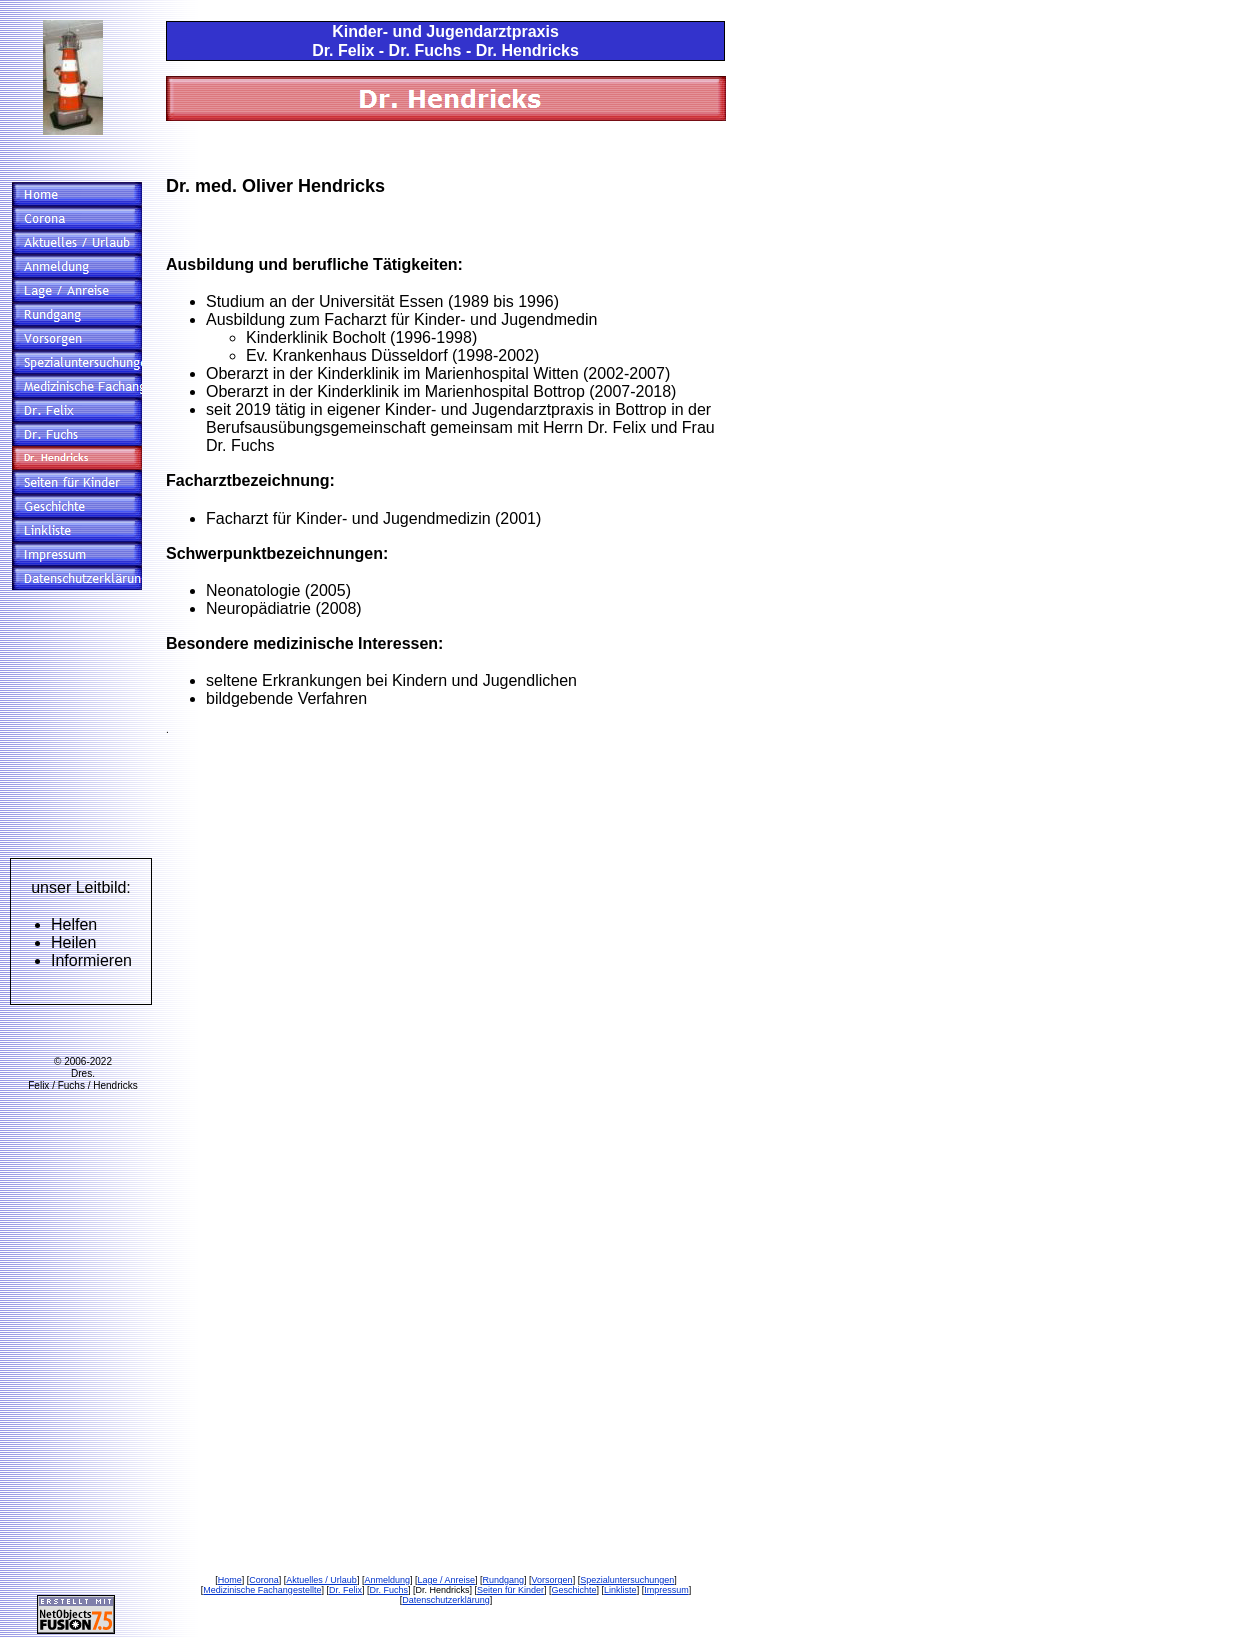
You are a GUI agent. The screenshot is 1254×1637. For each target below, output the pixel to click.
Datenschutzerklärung (446, 1600)
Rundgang (504, 1580)
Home (230, 1580)
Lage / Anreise (446, 1580)
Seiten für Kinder (510, 1590)
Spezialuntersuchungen (627, 1580)
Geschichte (574, 1590)
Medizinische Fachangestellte (262, 1590)
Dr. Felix (345, 1590)
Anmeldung (387, 1580)
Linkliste (620, 1590)
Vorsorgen (552, 1580)
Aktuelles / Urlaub (321, 1580)
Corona (264, 1580)
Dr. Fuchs (388, 1590)
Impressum (666, 1590)
